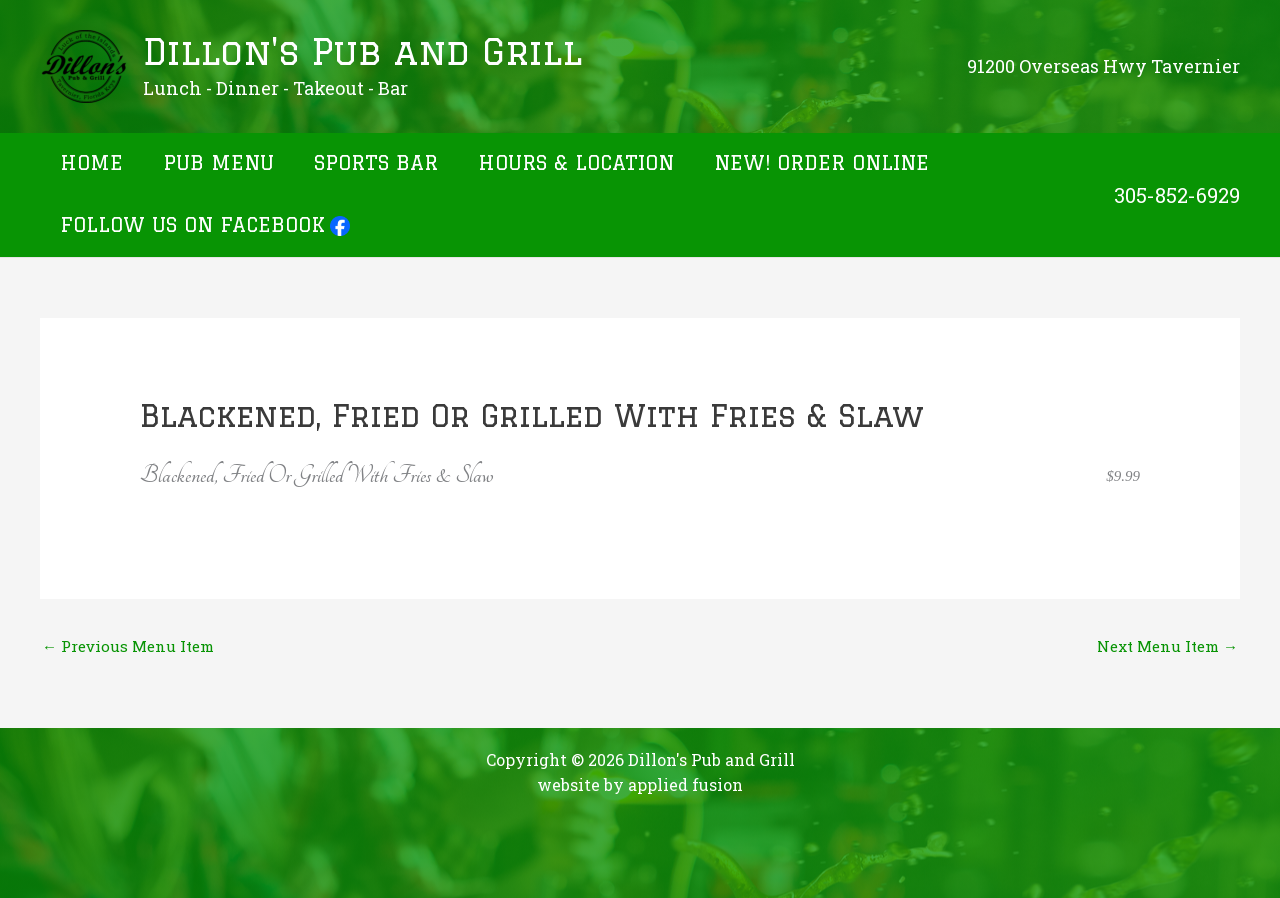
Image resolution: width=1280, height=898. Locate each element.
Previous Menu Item (128, 646)
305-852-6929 (1177, 195)
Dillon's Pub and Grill (362, 52)
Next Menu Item (1167, 646)
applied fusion (685, 784)
